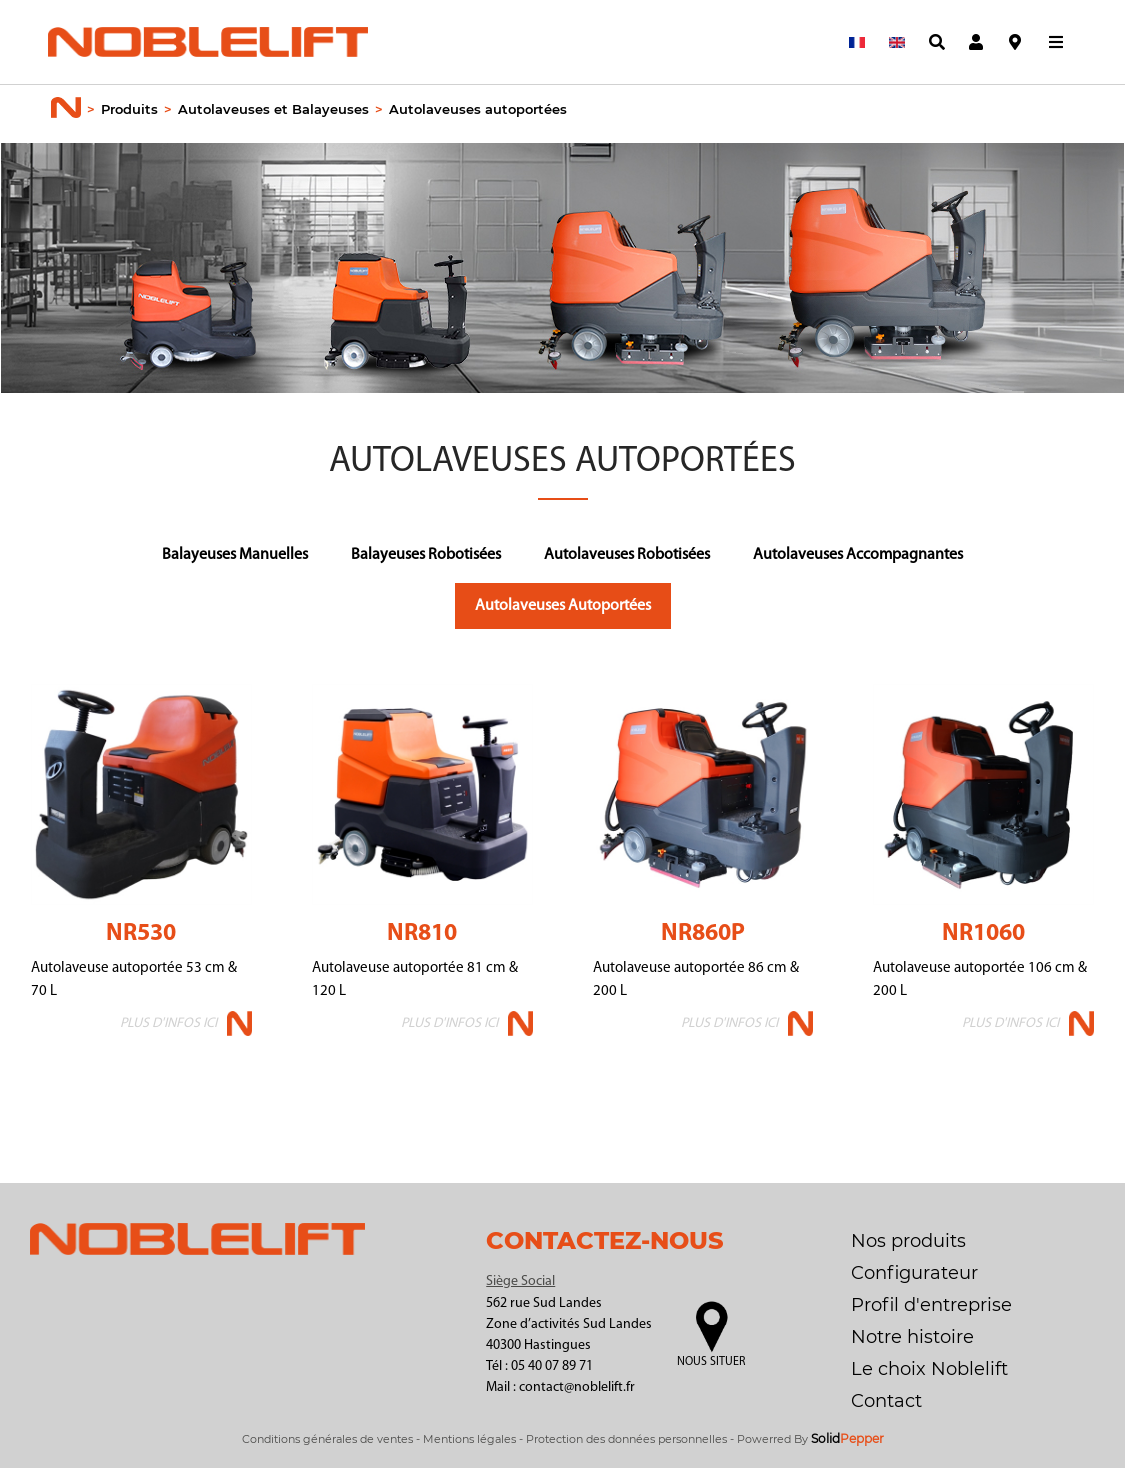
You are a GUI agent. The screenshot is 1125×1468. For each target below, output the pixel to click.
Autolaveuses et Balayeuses (273, 109)
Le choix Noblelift (929, 1369)
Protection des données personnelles (626, 1439)
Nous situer (711, 1362)
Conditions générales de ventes (327, 1439)
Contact (886, 1401)
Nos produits (908, 1241)
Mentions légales (469, 1439)
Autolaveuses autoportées (478, 109)
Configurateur (914, 1273)
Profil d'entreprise (931, 1305)
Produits (129, 109)
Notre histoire (912, 1337)
